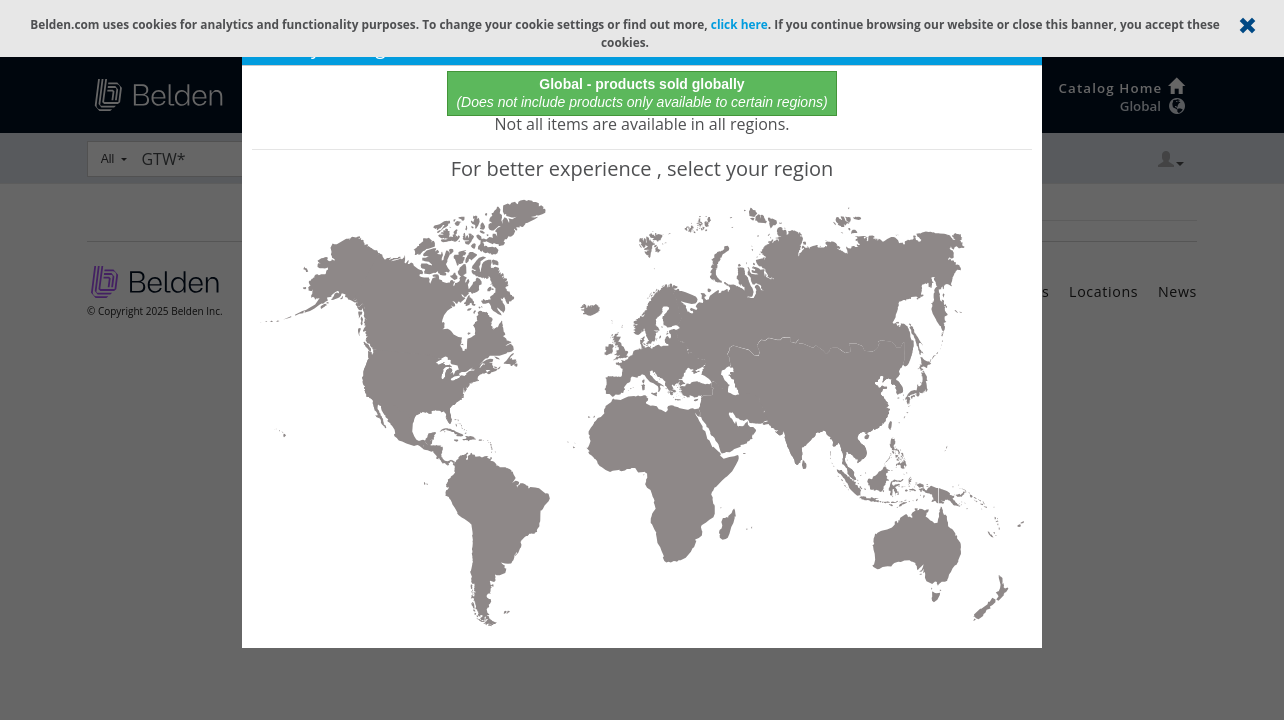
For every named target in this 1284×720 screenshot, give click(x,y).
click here (739, 24)
